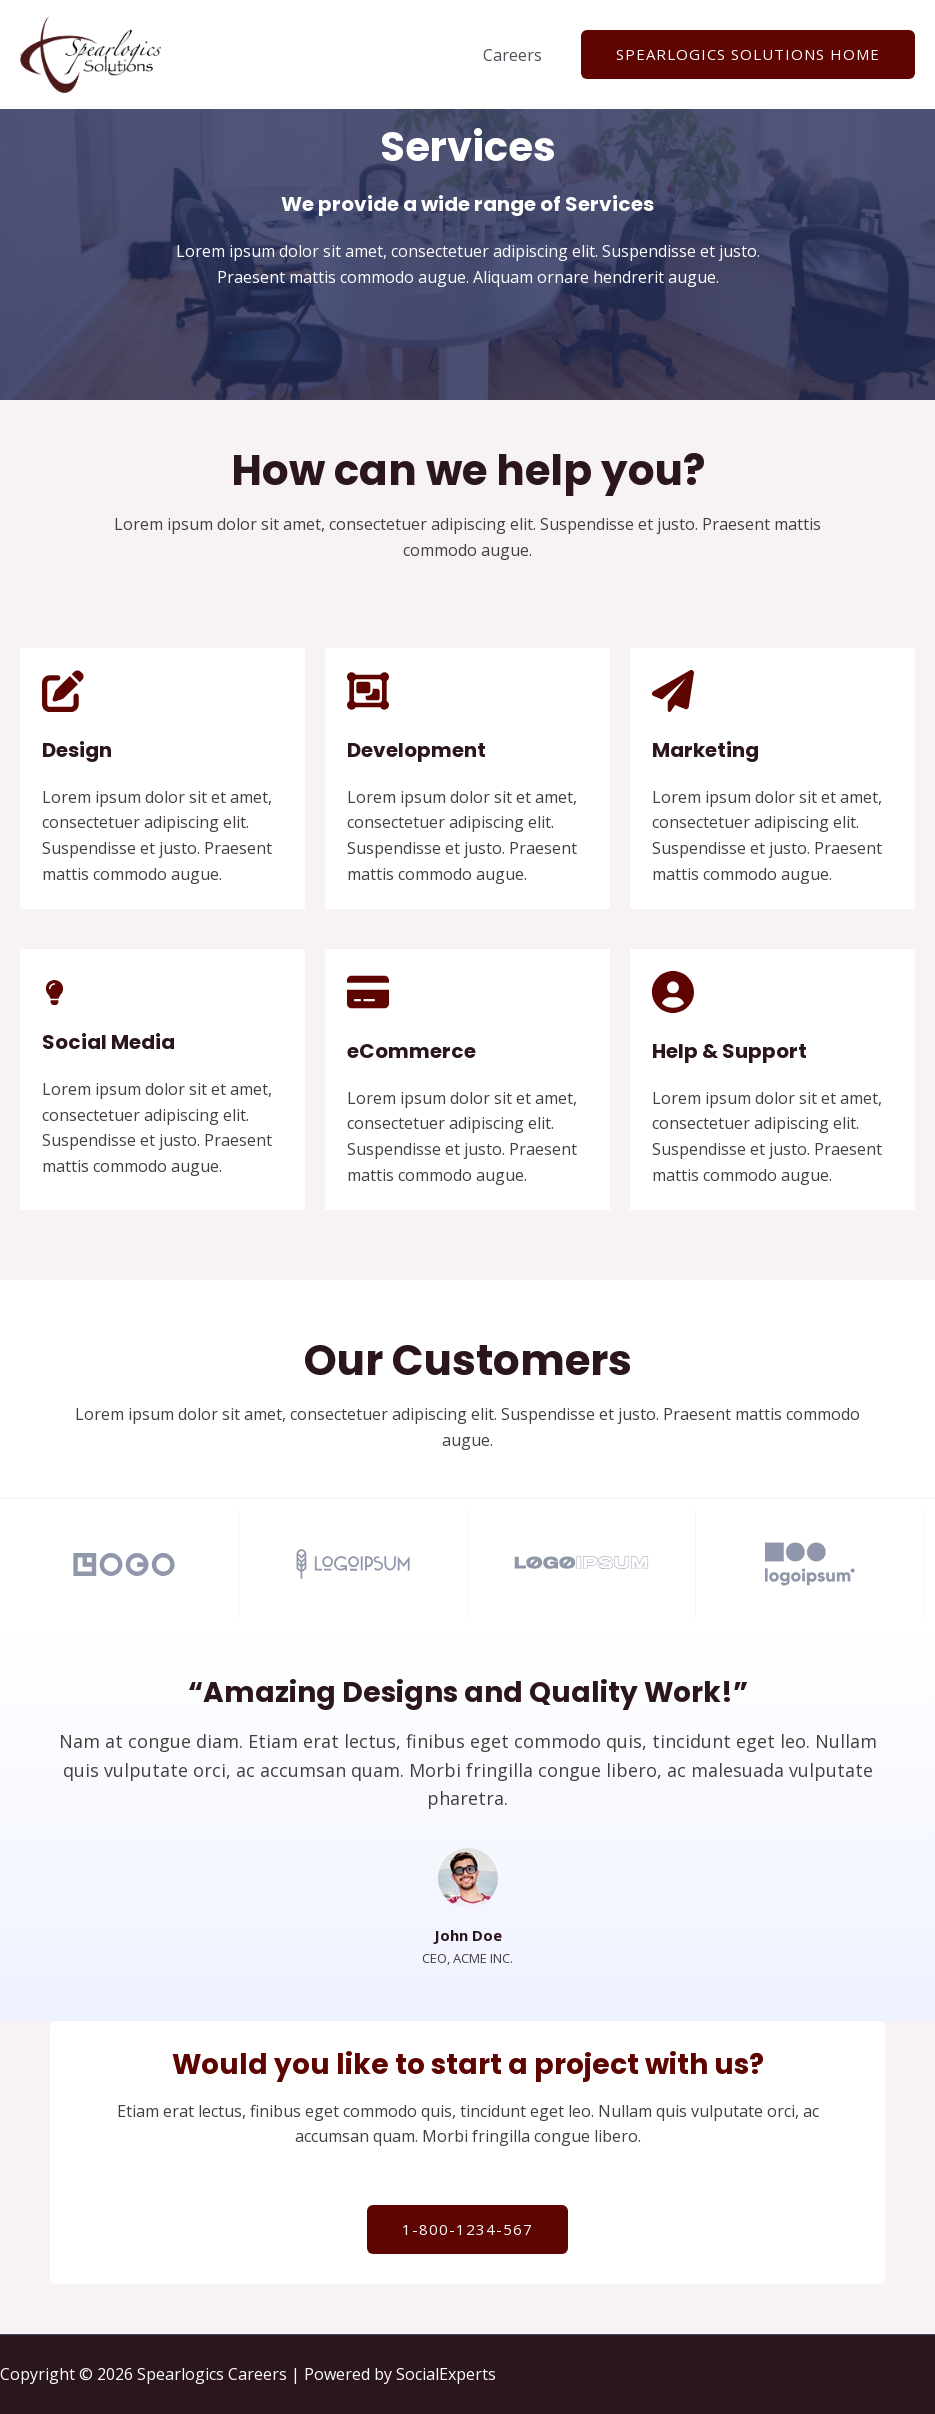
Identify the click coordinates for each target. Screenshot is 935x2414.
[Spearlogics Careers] (90, 53)
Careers (515, 55)
